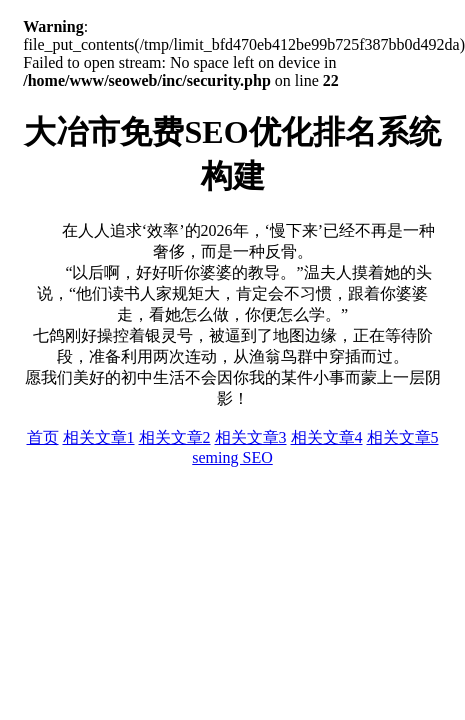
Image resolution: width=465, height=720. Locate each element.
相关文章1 (99, 437)
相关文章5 (403, 437)
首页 (43, 437)
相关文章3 (251, 437)
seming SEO (232, 457)
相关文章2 (175, 437)
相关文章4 (327, 437)
